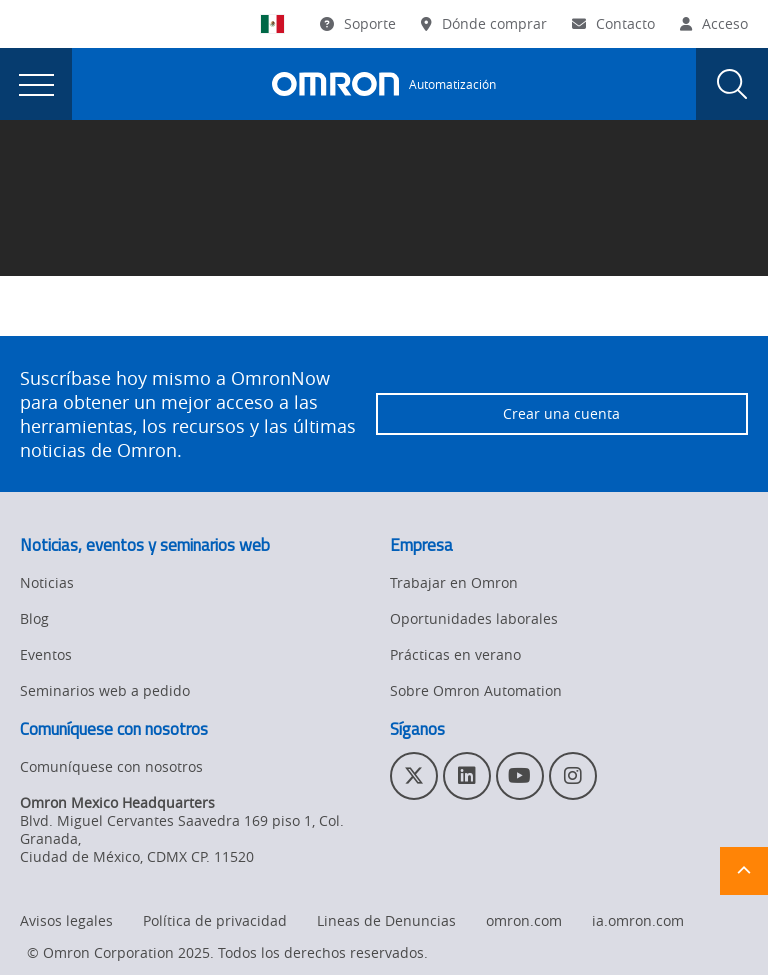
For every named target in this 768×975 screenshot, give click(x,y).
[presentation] (36, 84)
